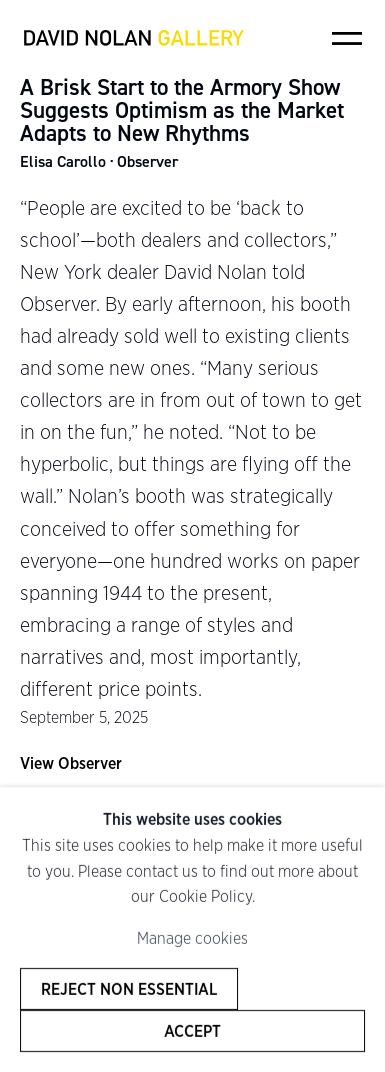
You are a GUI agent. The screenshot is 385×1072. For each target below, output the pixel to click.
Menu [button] (347, 38)
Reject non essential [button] (129, 989)
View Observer (71, 763)
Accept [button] (192, 1031)
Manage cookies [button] (192, 938)
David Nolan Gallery (133, 38)
